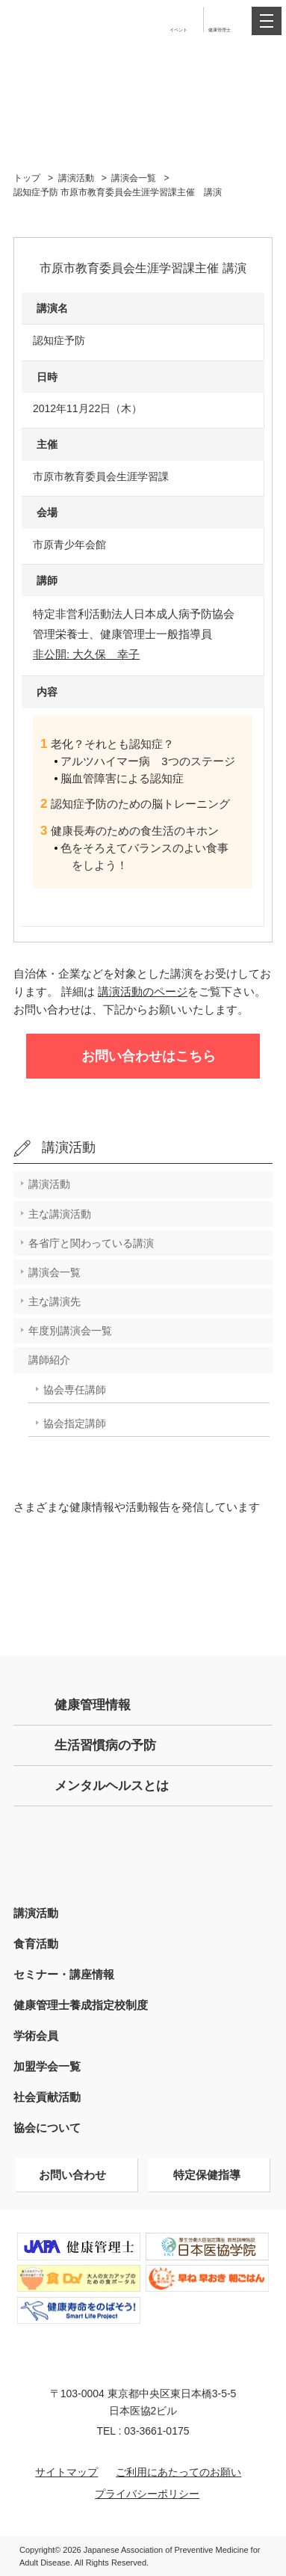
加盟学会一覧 (47, 2066)
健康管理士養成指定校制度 (80, 2005)
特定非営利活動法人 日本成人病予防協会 (60, 19)
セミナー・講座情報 (63, 1974)
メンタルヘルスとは (112, 1786)
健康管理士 (219, 29)
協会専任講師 (74, 1390)
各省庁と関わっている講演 (91, 1243)
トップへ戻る (269, 2522)
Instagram (207, 1552)
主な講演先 (54, 1301)
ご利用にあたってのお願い (178, 2472)
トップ (26, 178)
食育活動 (35, 1943)
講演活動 (76, 178)
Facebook (143, 1608)
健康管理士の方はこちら (142, 1850)
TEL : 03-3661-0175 (142, 2431)
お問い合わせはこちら (148, 1056)
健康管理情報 (93, 1705)
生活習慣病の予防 (105, 1745)
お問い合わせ (72, 2174)
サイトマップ (66, 2472)
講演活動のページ (142, 991)
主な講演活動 (59, 1214)
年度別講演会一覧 (70, 1331)
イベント (178, 29)
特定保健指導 (206, 2174)
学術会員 (35, 2035)
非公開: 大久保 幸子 (86, 654)
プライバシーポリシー (147, 2494)
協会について (47, 2127)
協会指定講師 (74, 1423)
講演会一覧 (133, 178)
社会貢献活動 (47, 2097)
